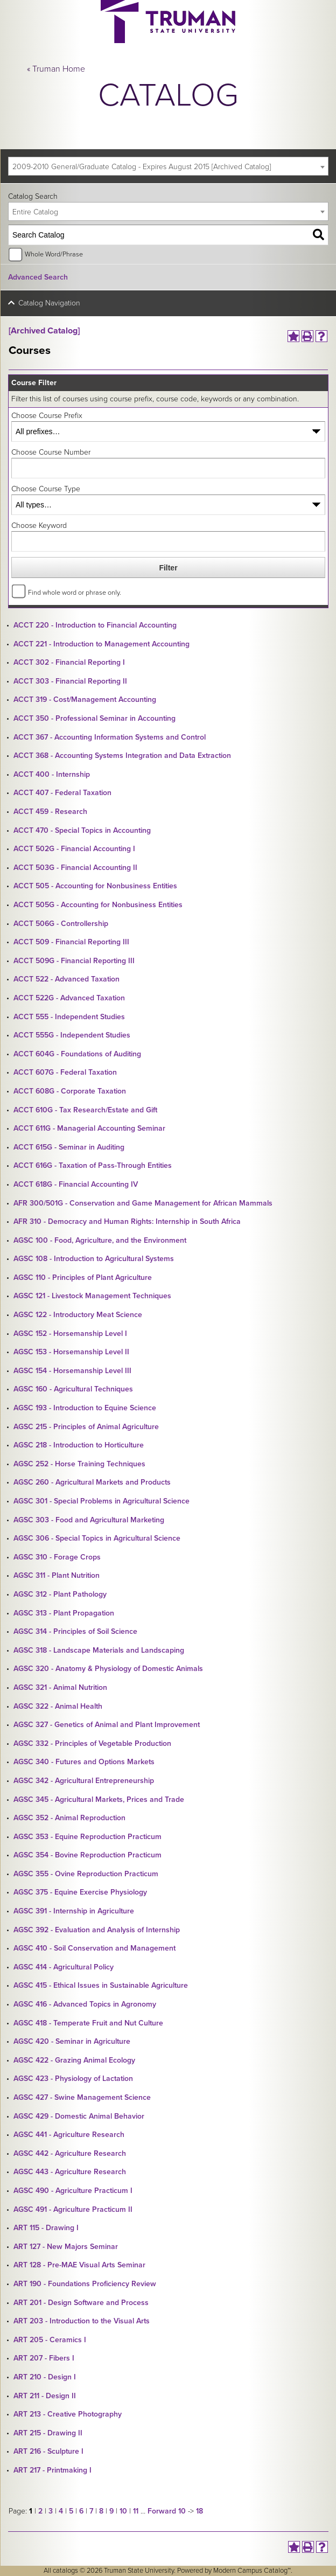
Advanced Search (38, 277)
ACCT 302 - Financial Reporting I (69, 662)
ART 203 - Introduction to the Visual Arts (81, 2321)
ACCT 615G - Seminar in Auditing (68, 1147)
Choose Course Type (45, 488)
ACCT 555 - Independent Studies (69, 1016)
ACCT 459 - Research (50, 811)
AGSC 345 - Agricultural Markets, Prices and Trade (98, 1799)
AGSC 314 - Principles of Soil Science (75, 1631)
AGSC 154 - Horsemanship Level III (72, 1370)
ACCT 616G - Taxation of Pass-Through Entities (92, 1165)
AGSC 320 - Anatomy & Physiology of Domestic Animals (108, 1668)
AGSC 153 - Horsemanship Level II (71, 1351)
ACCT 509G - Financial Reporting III (74, 960)
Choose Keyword (39, 525)
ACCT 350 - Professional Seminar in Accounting (94, 718)
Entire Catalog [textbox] (35, 212)
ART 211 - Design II (44, 2395)
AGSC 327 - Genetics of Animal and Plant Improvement (106, 1724)
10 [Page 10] (123, 2511)
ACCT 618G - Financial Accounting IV (75, 1184)
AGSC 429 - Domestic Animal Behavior (78, 2116)
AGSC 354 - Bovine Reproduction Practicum (87, 1855)
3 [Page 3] (50, 2511)
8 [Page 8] (101, 2511)
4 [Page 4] (61, 2511)
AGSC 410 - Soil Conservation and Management (94, 1948)
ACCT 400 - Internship (51, 774)
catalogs (65, 2570)
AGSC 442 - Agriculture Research (69, 2153)
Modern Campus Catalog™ (252, 2570)
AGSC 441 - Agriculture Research (68, 2134)
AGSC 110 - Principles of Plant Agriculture (82, 1277)
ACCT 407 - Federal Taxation (62, 792)
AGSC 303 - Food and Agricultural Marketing (88, 1519)
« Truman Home (56, 69)
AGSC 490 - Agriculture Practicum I (72, 2190)
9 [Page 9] (111, 2511)
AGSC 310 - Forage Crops (57, 1557)
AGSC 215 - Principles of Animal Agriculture (86, 1426)
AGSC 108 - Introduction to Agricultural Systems (93, 1258)
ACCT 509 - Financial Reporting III (71, 941)
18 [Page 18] (199, 2511)
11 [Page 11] (135, 2511)
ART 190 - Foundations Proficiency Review (84, 2283)
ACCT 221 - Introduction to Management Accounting (101, 644)
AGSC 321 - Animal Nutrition (60, 1687)
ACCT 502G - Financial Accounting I (74, 848)
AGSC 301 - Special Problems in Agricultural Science (101, 1501)
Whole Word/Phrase (54, 254)
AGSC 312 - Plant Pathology (60, 1594)
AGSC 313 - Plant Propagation (63, 1613)
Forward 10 (167, 2511)
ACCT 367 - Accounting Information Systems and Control (109, 737)
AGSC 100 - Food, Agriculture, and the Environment (99, 1240)
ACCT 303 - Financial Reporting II (70, 681)
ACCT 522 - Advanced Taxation (66, 979)
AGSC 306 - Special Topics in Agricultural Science (96, 1538)
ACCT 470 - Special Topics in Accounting (82, 830)
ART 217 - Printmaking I (52, 2470)
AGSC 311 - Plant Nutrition (56, 1575)
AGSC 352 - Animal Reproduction (69, 1817)
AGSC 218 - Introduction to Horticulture (78, 1445)
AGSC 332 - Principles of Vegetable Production (92, 1743)
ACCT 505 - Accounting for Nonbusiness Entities (95, 885)
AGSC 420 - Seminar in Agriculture (71, 2041)
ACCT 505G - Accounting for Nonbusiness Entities (98, 904)
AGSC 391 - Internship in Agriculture (73, 1911)
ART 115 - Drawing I (46, 2227)
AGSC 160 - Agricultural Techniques (73, 1389)
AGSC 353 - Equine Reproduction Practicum (87, 1836)
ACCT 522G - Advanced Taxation (69, 997)
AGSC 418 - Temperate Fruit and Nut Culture (88, 2023)
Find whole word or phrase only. (74, 592)
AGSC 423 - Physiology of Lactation (73, 2078)
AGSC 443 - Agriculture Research (69, 2171)
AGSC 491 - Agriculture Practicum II (72, 2209)
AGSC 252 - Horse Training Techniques (79, 1463)
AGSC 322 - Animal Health (57, 1706)
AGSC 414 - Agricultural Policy (63, 1967)
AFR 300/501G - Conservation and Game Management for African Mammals (142, 1203)
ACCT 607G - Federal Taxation (65, 1072)
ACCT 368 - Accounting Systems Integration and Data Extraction (122, 755)
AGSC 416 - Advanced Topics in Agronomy (84, 2004)
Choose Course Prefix (46, 415)
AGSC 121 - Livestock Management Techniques (92, 1295)
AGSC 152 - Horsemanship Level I (70, 1333)
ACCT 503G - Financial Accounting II (75, 867)
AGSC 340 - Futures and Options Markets (84, 1761)
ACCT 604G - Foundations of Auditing (77, 1054)
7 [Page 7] (91, 2511)
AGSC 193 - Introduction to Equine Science (84, 1407)
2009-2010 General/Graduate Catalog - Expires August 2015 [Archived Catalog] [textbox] (141, 166)
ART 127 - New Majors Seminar (65, 2246)
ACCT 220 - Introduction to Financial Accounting (95, 625)
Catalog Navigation (49, 303)
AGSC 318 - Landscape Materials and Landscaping (98, 1650)
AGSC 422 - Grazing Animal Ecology (74, 2060)
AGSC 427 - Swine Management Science (82, 2097)
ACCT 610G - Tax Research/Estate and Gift (85, 1110)
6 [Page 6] (81, 2511)
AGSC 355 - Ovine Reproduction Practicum (85, 1873)
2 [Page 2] (40, 2511)
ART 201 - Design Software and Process (81, 2302)
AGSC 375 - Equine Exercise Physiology (80, 1892)
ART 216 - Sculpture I (48, 2451)
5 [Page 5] (71, 2511)
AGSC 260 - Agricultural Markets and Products (92, 1482)
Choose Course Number (50, 452)
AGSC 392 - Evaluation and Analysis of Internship (96, 1929)
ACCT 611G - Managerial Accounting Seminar (89, 1128)
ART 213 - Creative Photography (67, 2414)
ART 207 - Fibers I (43, 2358)
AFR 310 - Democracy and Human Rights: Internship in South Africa (127, 1221)
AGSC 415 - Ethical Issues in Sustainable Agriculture (100, 1985)
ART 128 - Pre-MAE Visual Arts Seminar (79, 2264)
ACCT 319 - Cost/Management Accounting (84, 699)
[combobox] (168, 166)
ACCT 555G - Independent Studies (71, 1035)
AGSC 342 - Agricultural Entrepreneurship (83, 1780)
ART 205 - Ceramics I (49, 2339)
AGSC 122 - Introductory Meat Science (77, 1314)
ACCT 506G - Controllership (60, 923)
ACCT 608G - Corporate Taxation (69, 1091)
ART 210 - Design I (44, 2377)
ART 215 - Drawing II (47, 2433)
